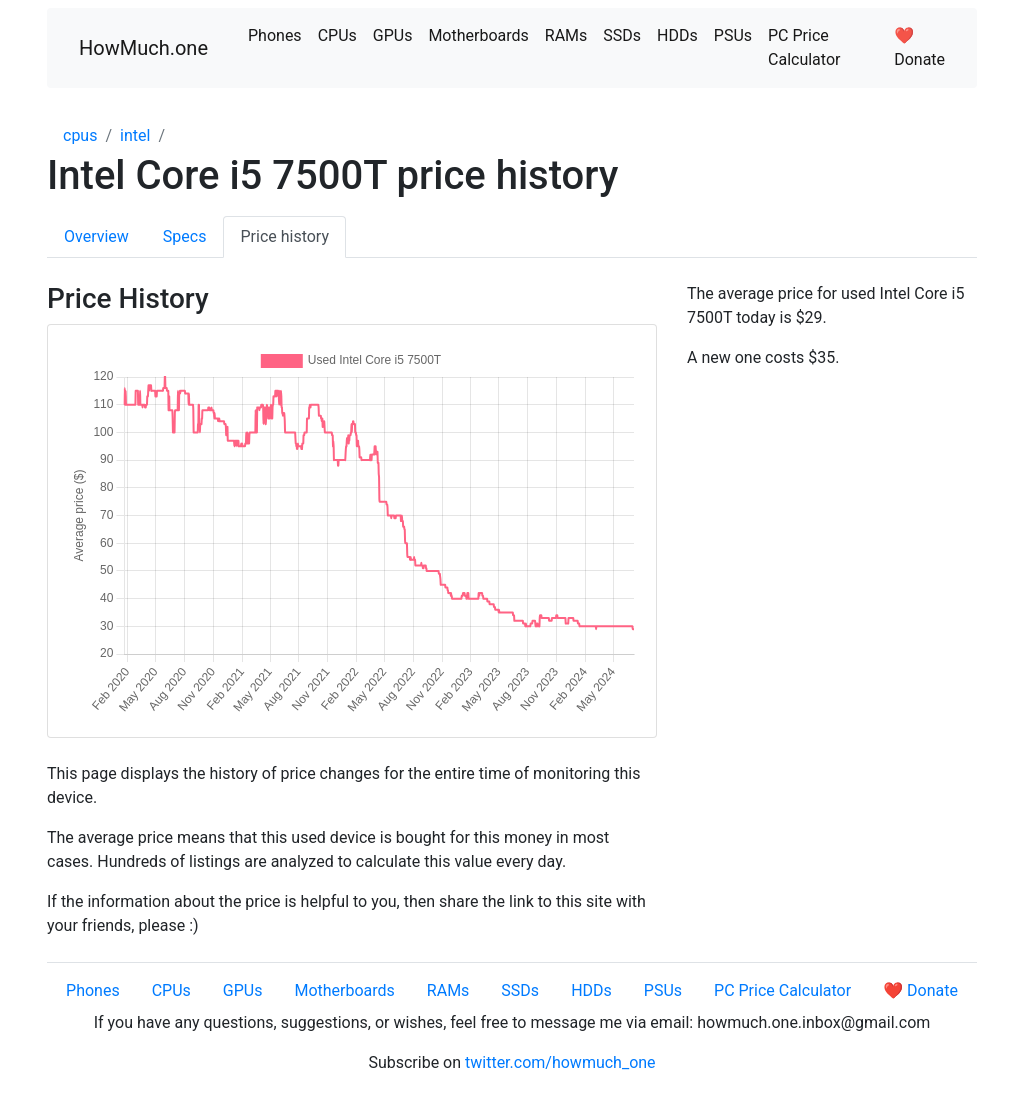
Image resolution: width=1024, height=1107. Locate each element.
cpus (80, 135)
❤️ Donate (919, 47)
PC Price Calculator (804, 47)
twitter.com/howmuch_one (560, 1062)
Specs (185, 236)
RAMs (566, 35)
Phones (275, 35)
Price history (284, 236)
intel (135, 135)
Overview (96, 236)
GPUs (393, 35)
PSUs (733, 35)
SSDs (622, 35)
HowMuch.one (143, 48)
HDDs (677, 35)
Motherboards (478, 35)
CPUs (337, 35)
